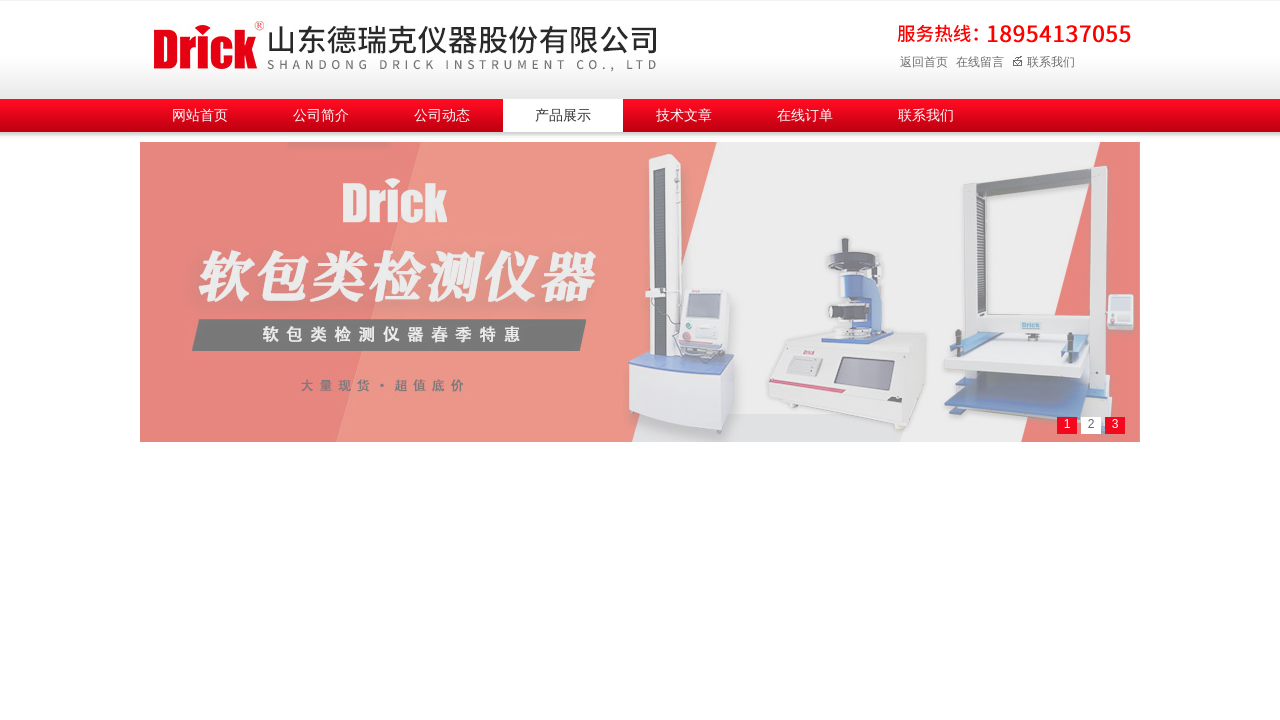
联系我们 (1043, 62)
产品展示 (563, 115)
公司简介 (321, 115)
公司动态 (442, 115)
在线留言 (980, 62)
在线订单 (805, 115)
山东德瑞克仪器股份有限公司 (405, 46)
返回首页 (924, 62)
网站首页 (200, 115)
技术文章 (684, 115)
